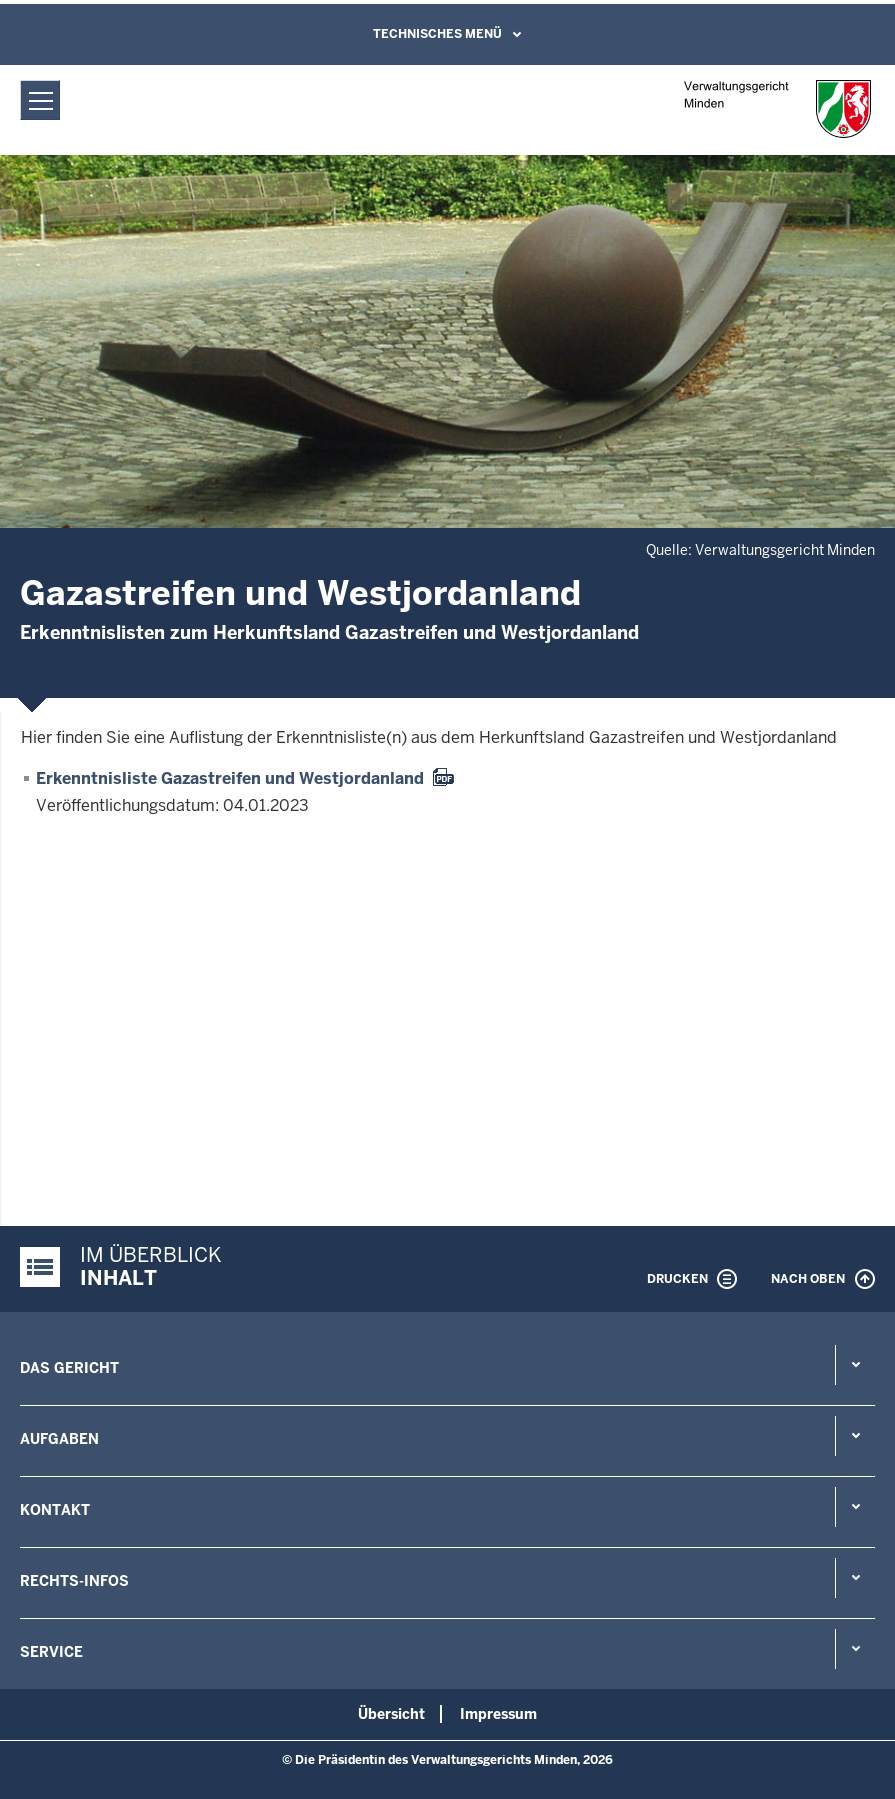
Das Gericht (69, 1368)
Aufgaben (59, 1439)
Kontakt (55, 1510)
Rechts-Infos (74, 1581)
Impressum (498, 1714)
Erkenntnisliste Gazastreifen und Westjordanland (230, 778)
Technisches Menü (437, 34)
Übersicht (391, 1714)
